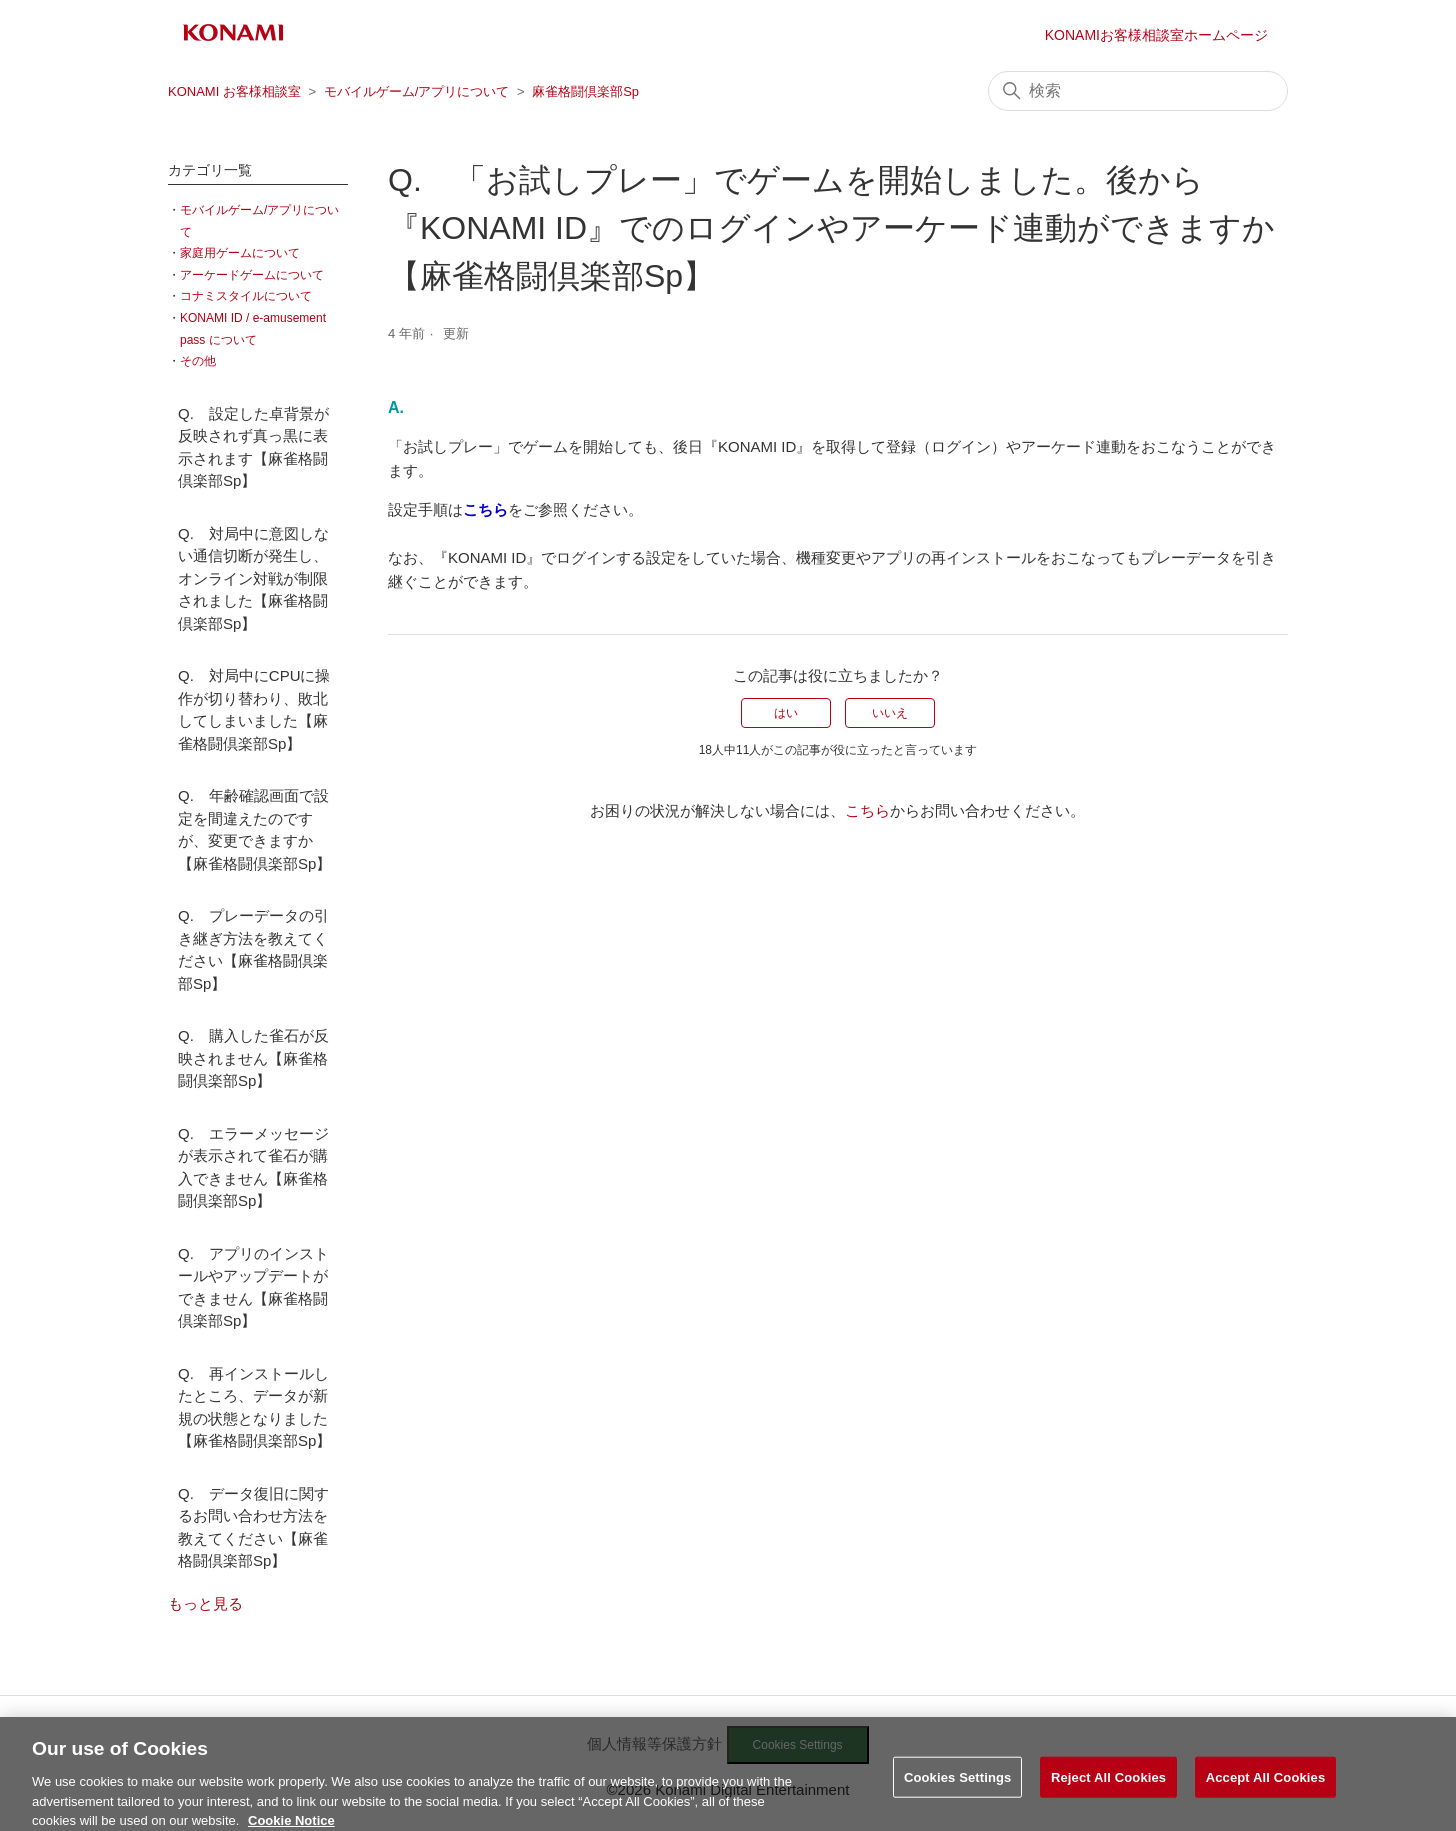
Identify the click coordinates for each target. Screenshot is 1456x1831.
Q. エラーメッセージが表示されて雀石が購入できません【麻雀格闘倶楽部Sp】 (253, 1167)
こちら (867, 810)
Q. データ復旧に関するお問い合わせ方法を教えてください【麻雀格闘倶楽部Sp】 (253, 1527)
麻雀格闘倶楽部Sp (585, 91)
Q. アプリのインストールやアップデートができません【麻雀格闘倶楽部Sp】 (253, 1287)
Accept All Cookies (1266, 1788)
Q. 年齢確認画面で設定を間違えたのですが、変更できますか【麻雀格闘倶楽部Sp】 (254, 829)
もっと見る (205, 1603)
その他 (198, 361)
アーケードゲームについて (252, 275)
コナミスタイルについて (246, 296)
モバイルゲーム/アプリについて (417, 91)
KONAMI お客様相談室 (234, 91)
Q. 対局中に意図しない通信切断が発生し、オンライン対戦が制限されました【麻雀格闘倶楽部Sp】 (253, 578)
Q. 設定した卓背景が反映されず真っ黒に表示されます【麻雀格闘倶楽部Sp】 (253, 447)
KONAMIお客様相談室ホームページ (1156, 35)
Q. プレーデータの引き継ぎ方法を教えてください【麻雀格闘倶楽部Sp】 (253, 949)
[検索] (1138, 91)
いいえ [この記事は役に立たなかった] (890, 713)
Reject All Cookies (1108, 1788)
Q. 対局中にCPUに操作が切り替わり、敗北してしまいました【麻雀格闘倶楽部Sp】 (254, 709)
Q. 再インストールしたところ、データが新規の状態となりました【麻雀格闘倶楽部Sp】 (254, 1407)
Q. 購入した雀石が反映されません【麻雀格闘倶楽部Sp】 (253, 1058)
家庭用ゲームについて (240, 253)
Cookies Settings (958, 1788)
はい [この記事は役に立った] (786, 713)
